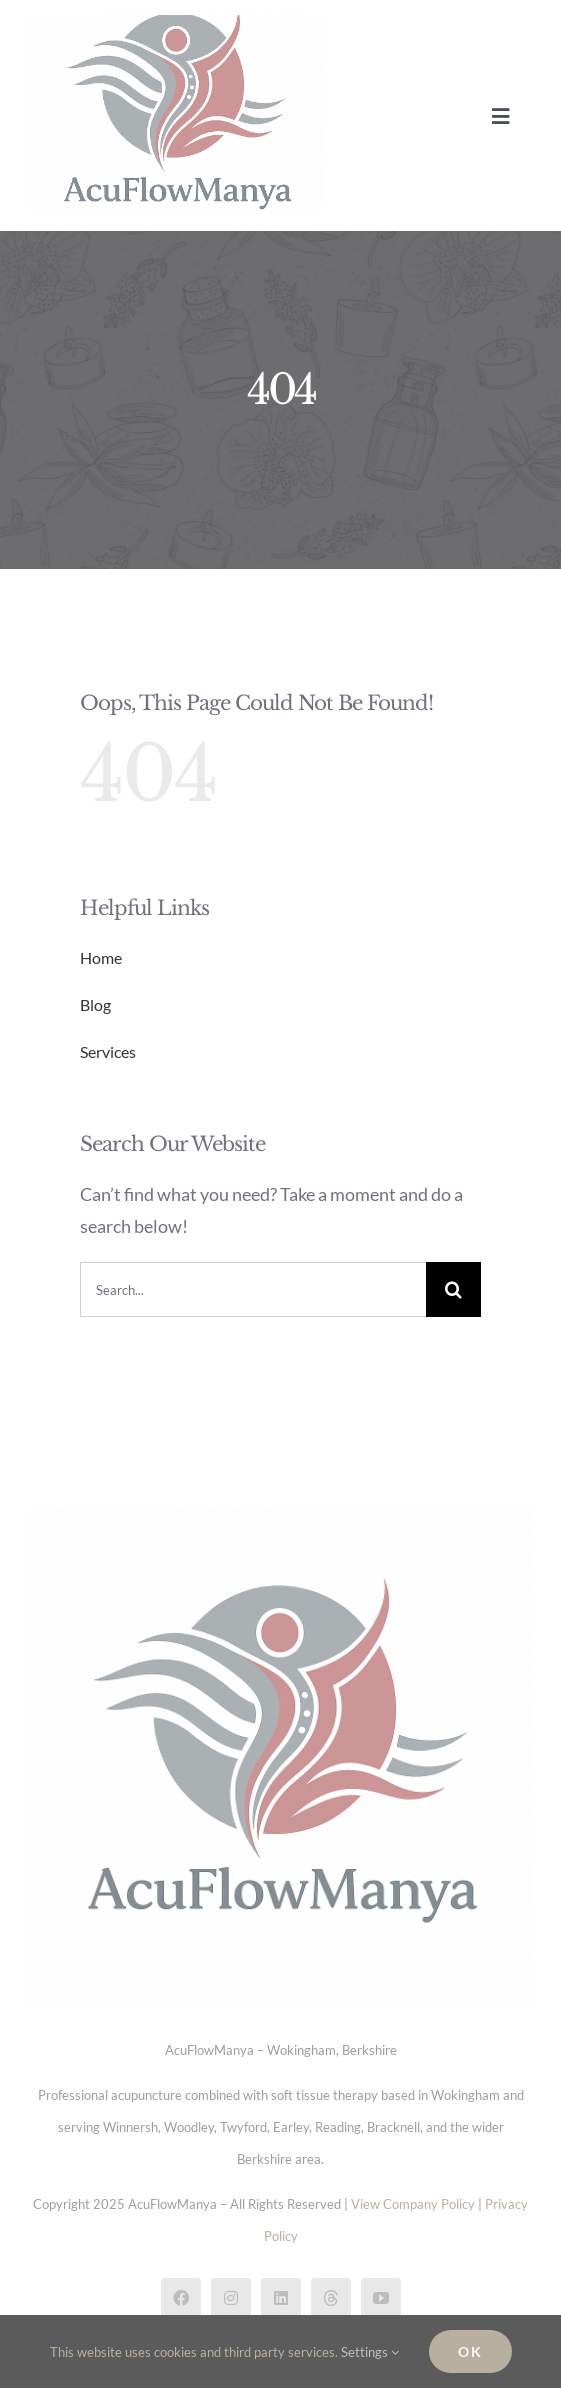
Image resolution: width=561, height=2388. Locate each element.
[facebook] (181, 2298)
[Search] (453, 1289)
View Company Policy (413, 2204)
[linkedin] (281, 2298)
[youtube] (381, 2298)
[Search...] (253, 1289)
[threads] (331, 2298)
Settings (370, 2352)
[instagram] (231, 2298)
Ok (470, 2351)
